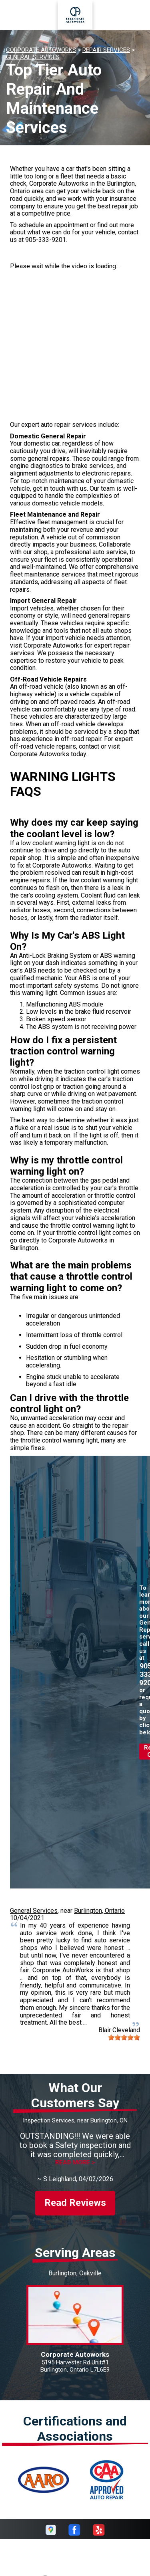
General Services (34, 1910)
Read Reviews (75, 2202)
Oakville (90, 2273)
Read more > (75, 2162)
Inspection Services (48, 2120)
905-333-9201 (45, 240)
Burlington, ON (109, 2120)
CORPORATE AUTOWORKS (41, 50)
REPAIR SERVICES (106, 50)
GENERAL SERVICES (33, 57)
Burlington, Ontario (99, 1910)
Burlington (62, 2273)
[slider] (124, 2037)
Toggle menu (20, 15)
